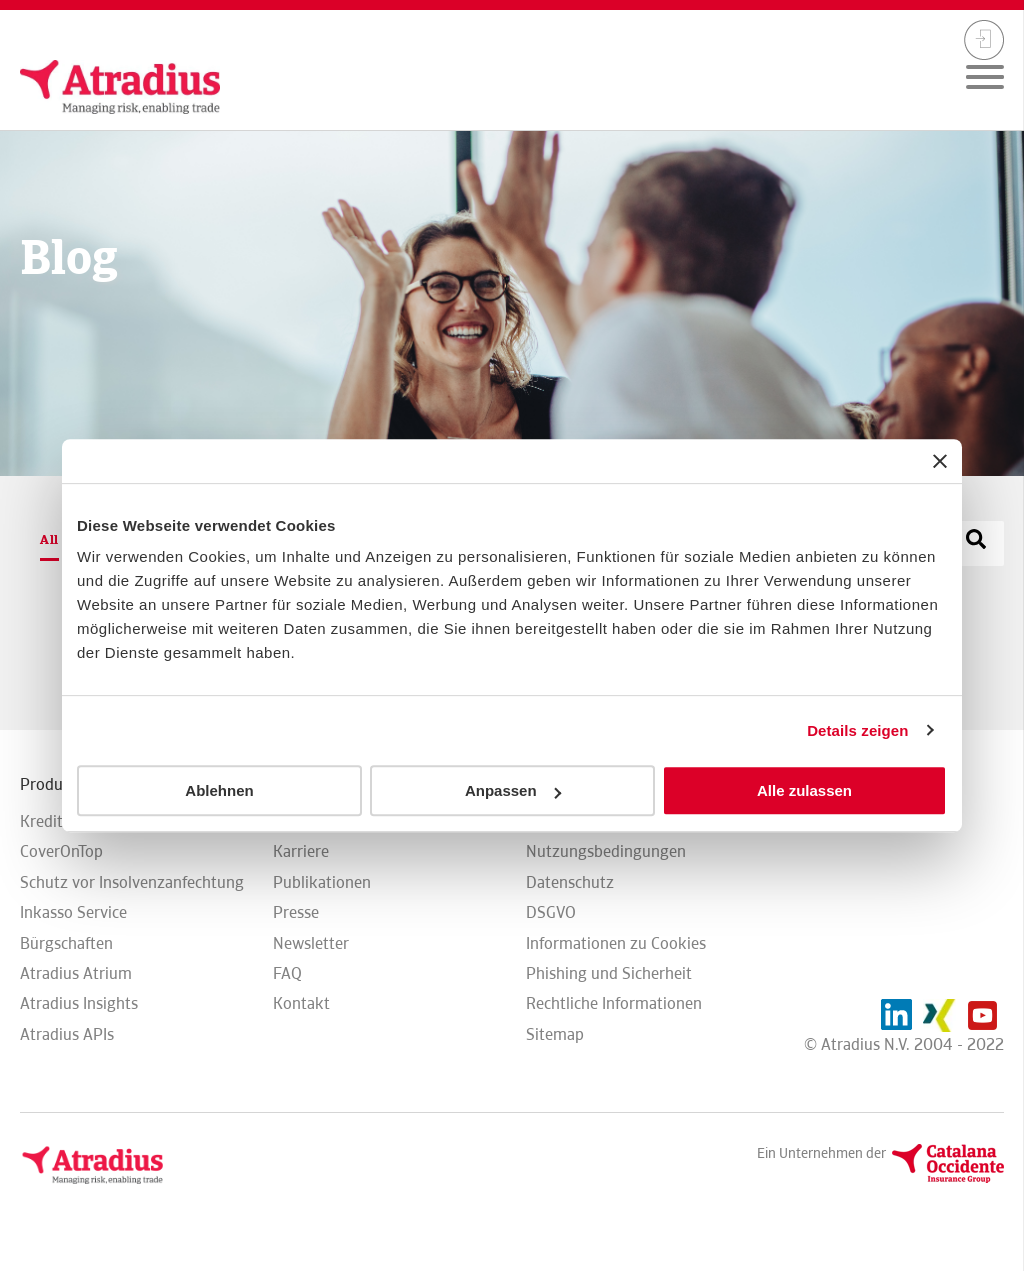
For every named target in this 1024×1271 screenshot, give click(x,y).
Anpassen (513, 790)
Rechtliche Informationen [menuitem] (614, 1003)
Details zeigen (857, 730)
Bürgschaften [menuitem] (66, 943)
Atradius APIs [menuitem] (67, 1034)
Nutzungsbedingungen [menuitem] (606, 851)
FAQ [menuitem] (287, 973)
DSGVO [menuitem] (551, 912)
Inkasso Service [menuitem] (73, 912)
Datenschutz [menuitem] (570, 882)
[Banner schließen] (940, 461)
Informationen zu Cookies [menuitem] (616, 943)
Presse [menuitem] (296, 912)
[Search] (976, 541)
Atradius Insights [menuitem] (79, 1003)
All (49, 539)
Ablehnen (219, 790)
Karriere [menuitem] (301, 851)
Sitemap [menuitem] (555, 1034)
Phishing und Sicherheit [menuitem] (609, 973)
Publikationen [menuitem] (322, 882)
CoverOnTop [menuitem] (61, 851)
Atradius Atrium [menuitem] (76, 973)
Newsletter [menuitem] (311, 943)
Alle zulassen (804, 790)
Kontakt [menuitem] (301, 1003)
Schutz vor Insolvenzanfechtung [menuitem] (132, 882)
